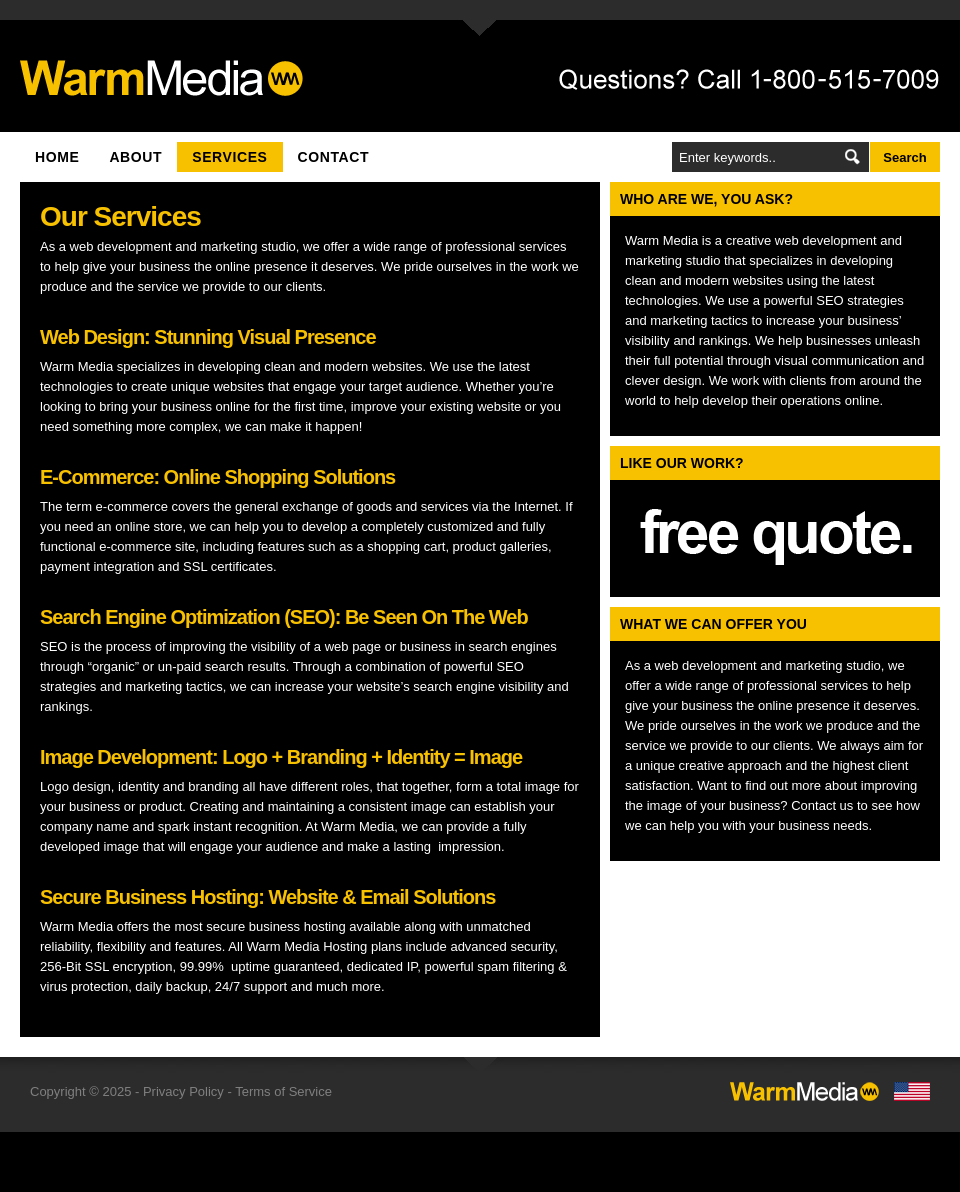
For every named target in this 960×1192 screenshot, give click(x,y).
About (135, 157)
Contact (334, 157)
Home (57, 157)
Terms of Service (283, 1091)
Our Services (120, 216)
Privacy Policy (183, 1091)
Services (229, 157)
